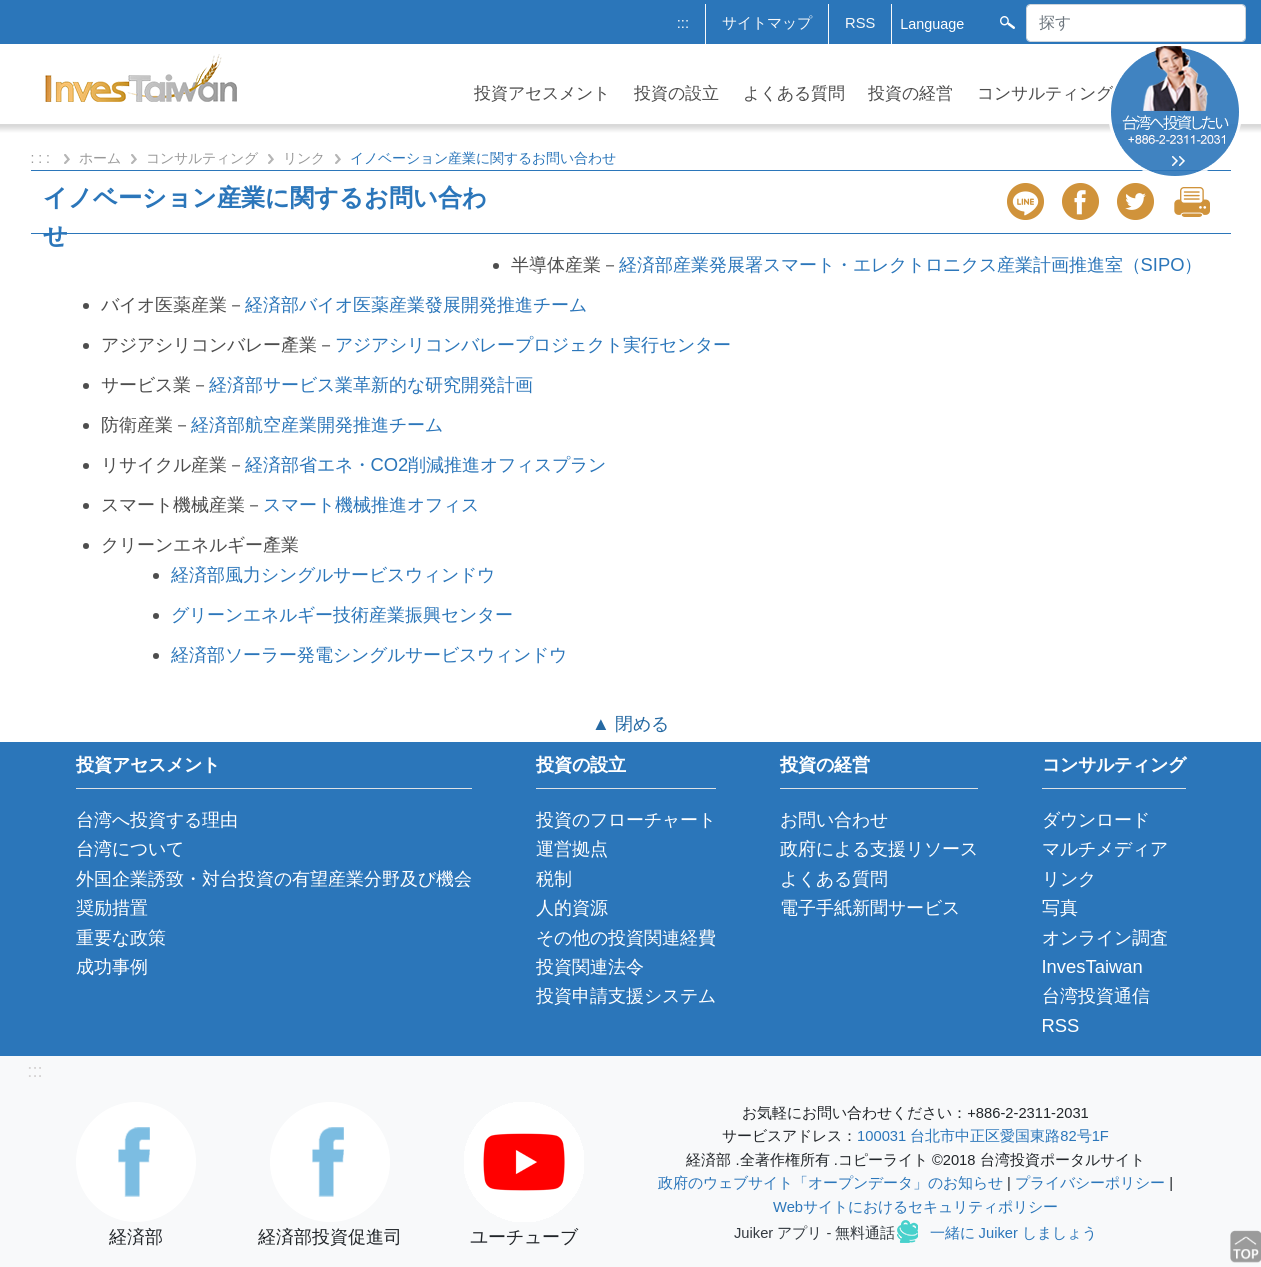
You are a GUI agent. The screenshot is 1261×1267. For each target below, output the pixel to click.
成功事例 (112, 966)
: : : (42, 158)
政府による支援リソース (879, 848)
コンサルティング (1045, 93)
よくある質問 (794, 93)
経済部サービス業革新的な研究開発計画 (371, 384)
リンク (304, 158)
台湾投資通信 (1096, 995)
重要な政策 (121, 937)
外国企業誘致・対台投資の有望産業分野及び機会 (274, 878)
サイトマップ (767, 23)
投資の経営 (910, 93)
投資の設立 (676, 93)
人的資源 (572, 907)
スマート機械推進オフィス (371, 504)
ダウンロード (1096, 819)
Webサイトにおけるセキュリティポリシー (915, 1207)
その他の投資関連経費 (626, 937)
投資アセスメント (542, 93)
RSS (860, 23)
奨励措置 (112, 907)
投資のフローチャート (626, 819)
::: (683, 23)
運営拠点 (572, 848)
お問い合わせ (834, 819)
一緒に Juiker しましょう (1013, 1233)
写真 (1060, 907)
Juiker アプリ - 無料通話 (814, 1233)
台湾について (130, 848)
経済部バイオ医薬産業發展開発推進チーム (416, 304)
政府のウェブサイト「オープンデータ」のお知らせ (830, 1183)
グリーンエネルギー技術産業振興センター (342, 614)
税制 (554, 878)
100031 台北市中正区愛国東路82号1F (983, 1136)
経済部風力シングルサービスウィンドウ (333, 574)
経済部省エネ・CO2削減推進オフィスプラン (426, 464)
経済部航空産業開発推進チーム (317, 424)
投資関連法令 (590, 966)
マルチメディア (1105, 848)
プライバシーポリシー (1090, 1183)
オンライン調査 (1105, 937)
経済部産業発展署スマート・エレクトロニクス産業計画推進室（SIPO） (911, 264)
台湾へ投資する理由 (157, 819)
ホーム (100, 158)
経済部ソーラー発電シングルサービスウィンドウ (369, 654)
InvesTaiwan (1092, 966)
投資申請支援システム (626, 995)
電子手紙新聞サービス (870, 907)
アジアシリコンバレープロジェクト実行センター (533, 344)
